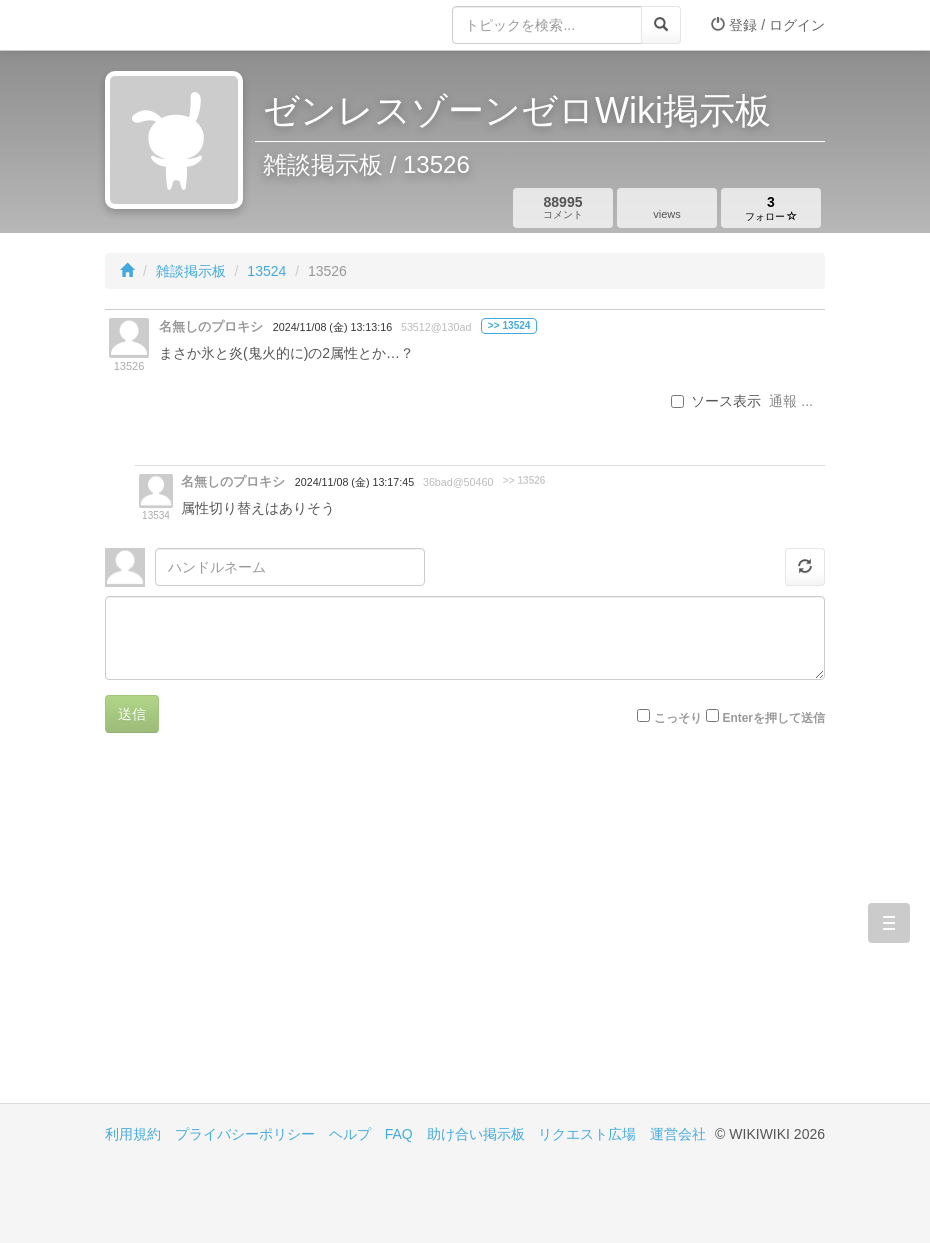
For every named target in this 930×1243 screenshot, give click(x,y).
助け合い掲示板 (476, 1134)
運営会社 (678, 1134)
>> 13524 (509, 325)
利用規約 (133, 1134)
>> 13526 (524, 480)
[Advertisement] (285, 933)
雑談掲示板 (191, 271)
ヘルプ (350, 1134)
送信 (132, 714)
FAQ (399, 1134)
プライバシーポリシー (245, 1134)
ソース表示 (716, 401)
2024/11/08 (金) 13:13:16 (332, 327)
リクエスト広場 (587, 1134)
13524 (266, 271)
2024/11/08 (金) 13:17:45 (354, 482)
